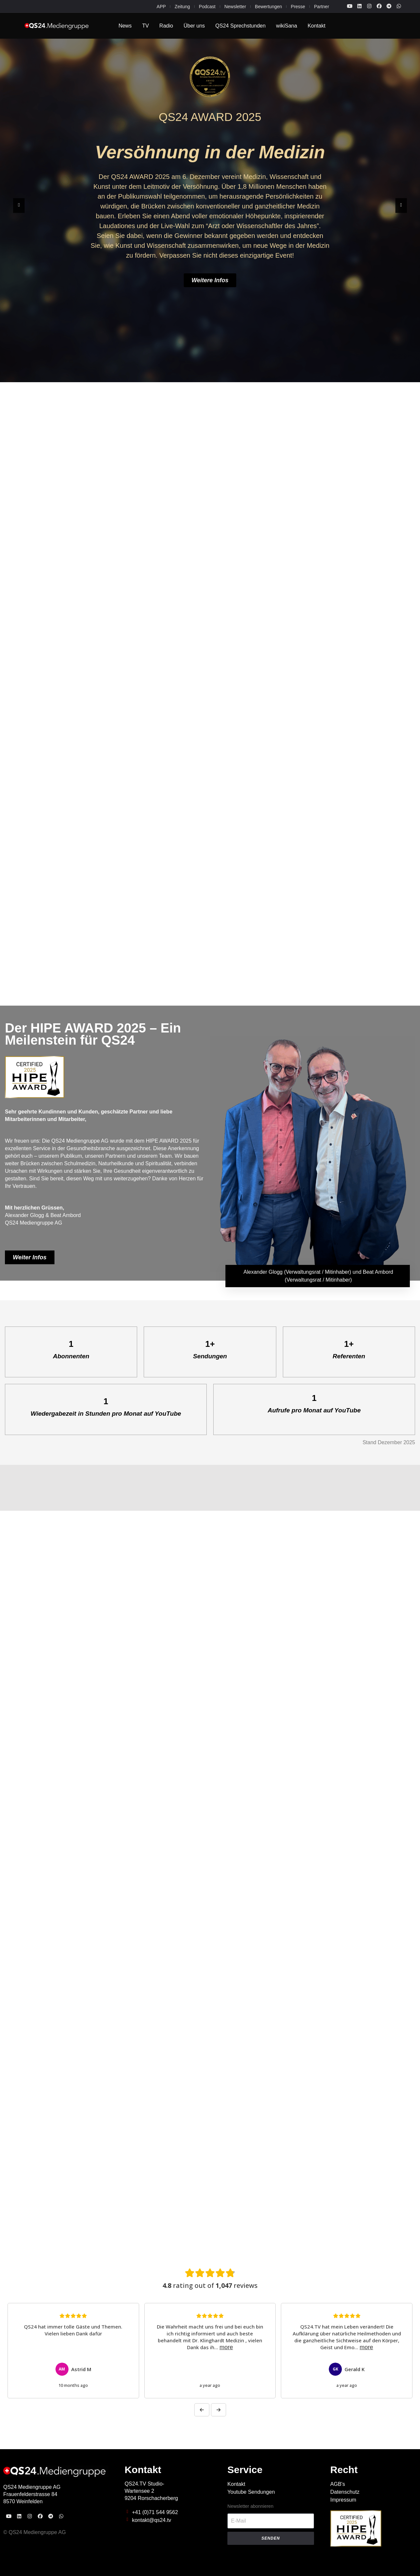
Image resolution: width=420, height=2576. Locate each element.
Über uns (194, 26)
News (125, 26)
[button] (19, 205)
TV (145, 26)
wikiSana (286, 26)
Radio (166, 26)
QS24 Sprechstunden (240, 26)
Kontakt (316, 26)
